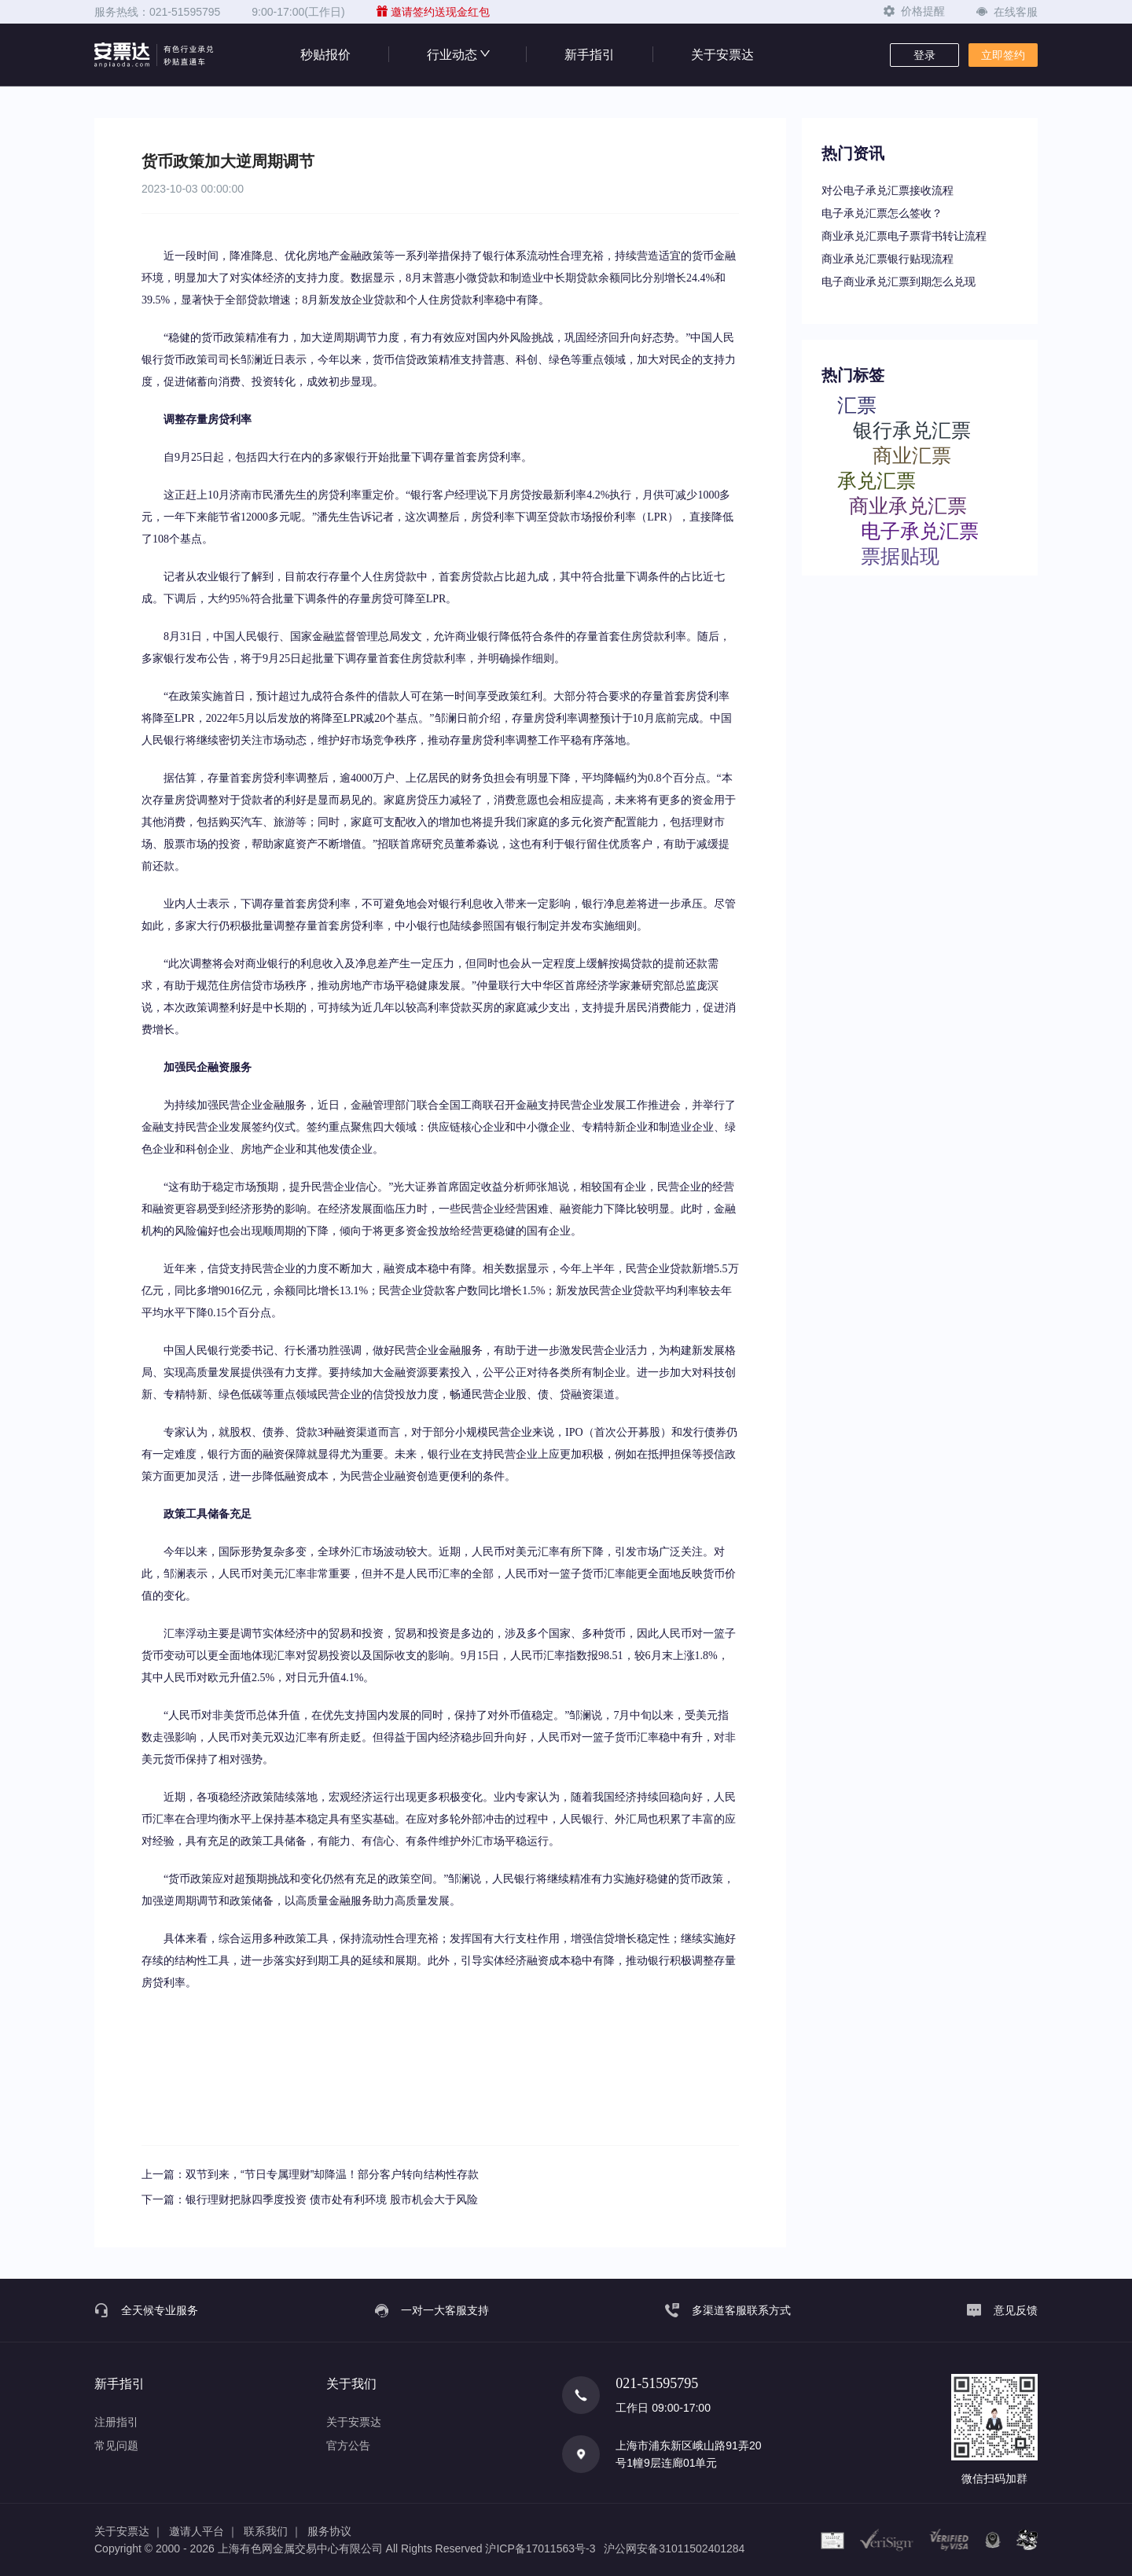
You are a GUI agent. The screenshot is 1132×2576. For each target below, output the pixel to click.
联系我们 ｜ (273, 2531)
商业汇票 (912, 455)
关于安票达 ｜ (129, 2531)
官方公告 (348, 2445)
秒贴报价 (325, 54)
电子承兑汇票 (920, 530)
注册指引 (116, 2422)
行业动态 (457, 54)
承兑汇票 (876, 480)
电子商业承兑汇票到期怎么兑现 (898, 281)
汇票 (857, 404)
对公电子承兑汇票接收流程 (887, 190)
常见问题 (116, 2445)
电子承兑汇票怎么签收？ (882, 213)
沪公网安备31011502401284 (674, 2548)
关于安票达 (722, 54)
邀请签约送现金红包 (433, 12)
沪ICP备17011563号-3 (540, 2548)
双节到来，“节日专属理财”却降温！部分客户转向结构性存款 (332, 2174)
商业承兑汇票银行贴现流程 (887, 258)
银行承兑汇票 (912, 429)
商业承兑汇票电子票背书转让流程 (904, 236)
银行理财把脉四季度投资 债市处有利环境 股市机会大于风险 (332, 2199)
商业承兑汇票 (908, 505)
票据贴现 (900, 555)
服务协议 (329, 2531)
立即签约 (1003, 55)
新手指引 (589, 54)
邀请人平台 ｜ (203, 2531)
